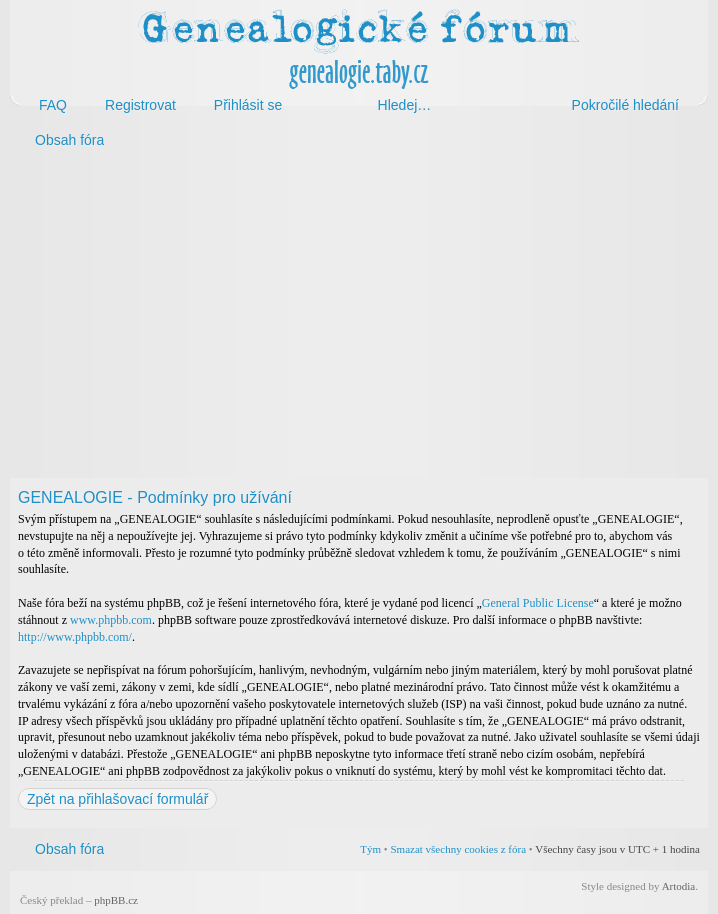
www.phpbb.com (111, 620)
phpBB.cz (116, 900)
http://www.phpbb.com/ (75, 637)
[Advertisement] (359, 318)
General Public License (538, 603)
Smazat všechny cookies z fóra (458, 849)
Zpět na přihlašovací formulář (117, 799)
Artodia (679, 886)
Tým (370, 849)
